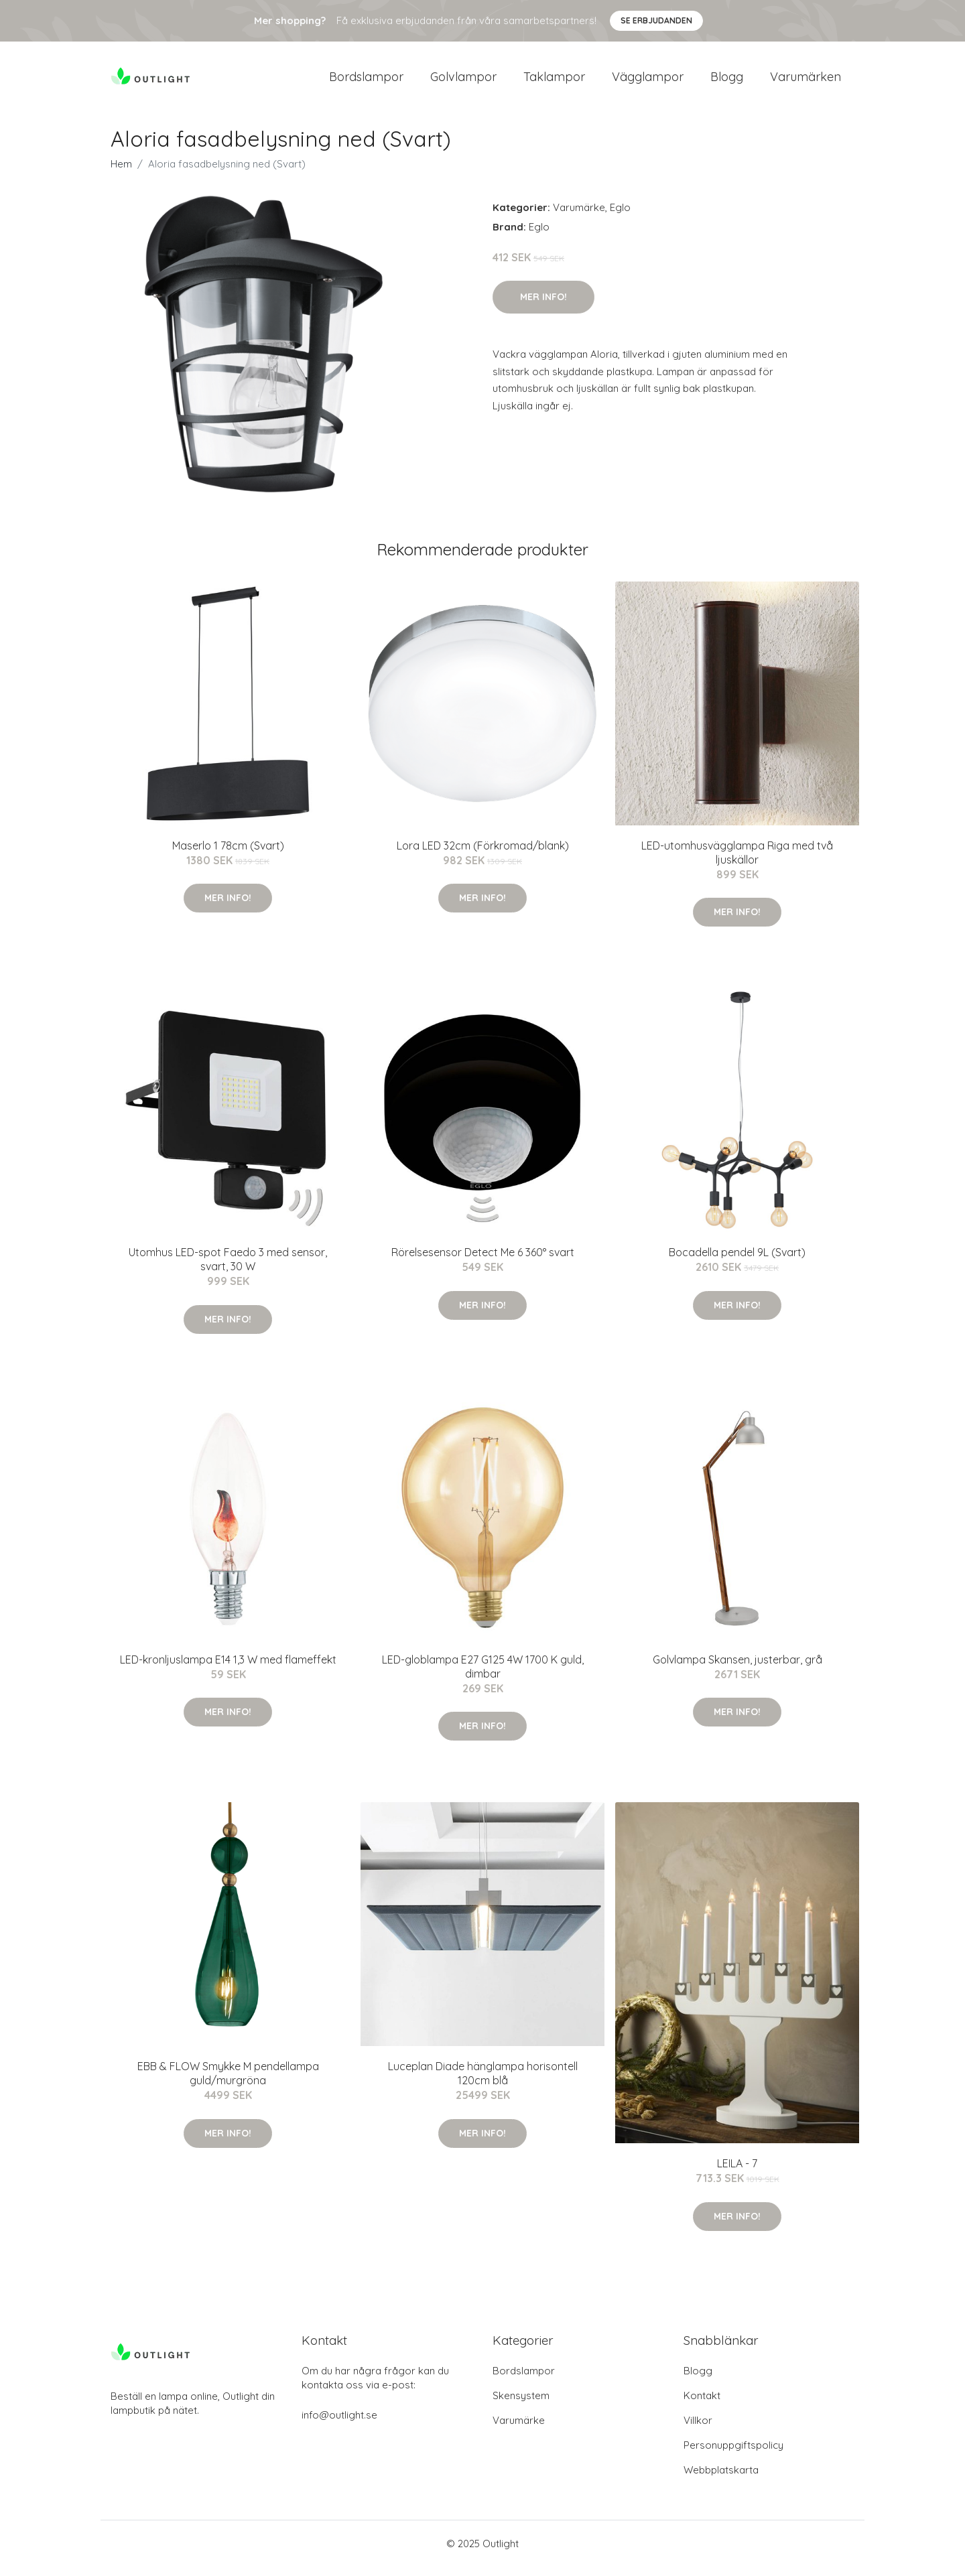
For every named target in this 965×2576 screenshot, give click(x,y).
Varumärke (579, 216)
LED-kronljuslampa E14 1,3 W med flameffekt (228, 1669)
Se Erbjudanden (656, 20)
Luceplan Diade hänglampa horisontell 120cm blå (483, 2082)
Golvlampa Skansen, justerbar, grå (737, 1669)
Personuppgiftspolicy (733, 2454)
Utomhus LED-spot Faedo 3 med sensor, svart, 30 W (228, 1268)
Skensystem (521, 2404)
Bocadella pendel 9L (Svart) (737, 1261)
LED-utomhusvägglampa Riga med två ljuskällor (737, 862)
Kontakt (702, 2404)
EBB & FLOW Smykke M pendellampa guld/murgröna (228, 2082)
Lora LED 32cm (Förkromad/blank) (483, 855)
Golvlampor (463, 81)
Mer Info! (543, 306)
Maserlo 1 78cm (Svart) (228, 855)
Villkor (698, 2429)
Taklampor (554, 81)
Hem (121, 173)
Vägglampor (648, 81)
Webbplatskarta (721, 2479)
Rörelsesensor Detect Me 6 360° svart (482, 1261)
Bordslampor (366, 81)
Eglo (620, 216)
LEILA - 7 (737, 2172)
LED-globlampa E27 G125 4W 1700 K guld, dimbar (483, 1676)
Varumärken (805, 81)
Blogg (726, 81)
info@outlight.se (339, 2424)
